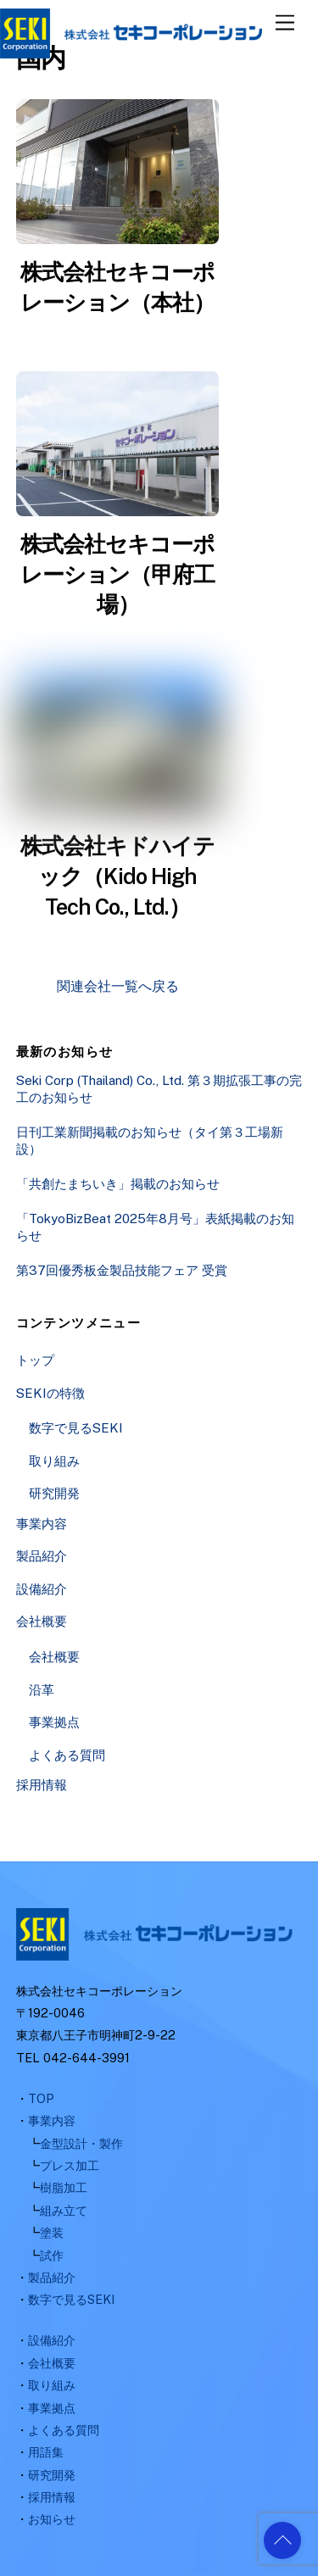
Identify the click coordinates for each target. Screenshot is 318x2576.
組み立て (63, 2210)
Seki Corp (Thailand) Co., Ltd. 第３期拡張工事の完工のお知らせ (159, 1088)
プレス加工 (69, 2165)
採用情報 (41, 1785)
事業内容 (41, 1523)
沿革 (41, 1690)
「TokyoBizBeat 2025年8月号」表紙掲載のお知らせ (155, 1227)
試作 (52, 2255)
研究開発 (54, 1493)
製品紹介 (41, 1556)
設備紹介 (41, 1589)
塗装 (52, 2232)
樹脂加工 (63, 2187)
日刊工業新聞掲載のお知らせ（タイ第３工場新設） (149, 1140)
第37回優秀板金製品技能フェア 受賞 (121, 1270)
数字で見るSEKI (76, 1428)
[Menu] (285, 23)
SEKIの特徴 (50, 1393)
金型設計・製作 (81, 2143)
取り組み (54, 1461)
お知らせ (51, 2519)
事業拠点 (54, 1722)
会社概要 (41, 1621)
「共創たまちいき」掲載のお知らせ (118, 1184)
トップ (35, 1360)
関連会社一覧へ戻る (118, 986)
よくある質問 (67, 1755)
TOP (41, 2098)
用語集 (46, 2452)
